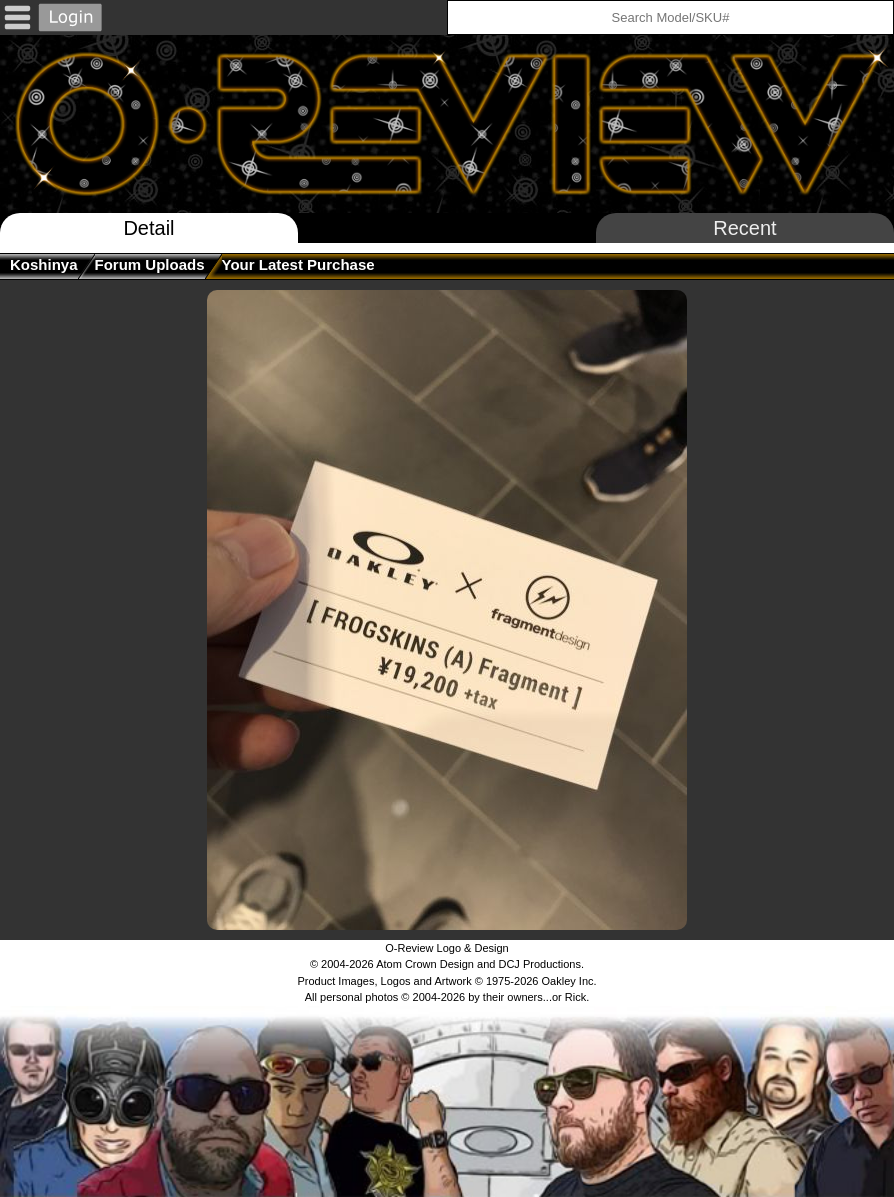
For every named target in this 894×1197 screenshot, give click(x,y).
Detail (148, 228)
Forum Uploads (150, 264)
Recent (744, 228)
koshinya (44, 264)
